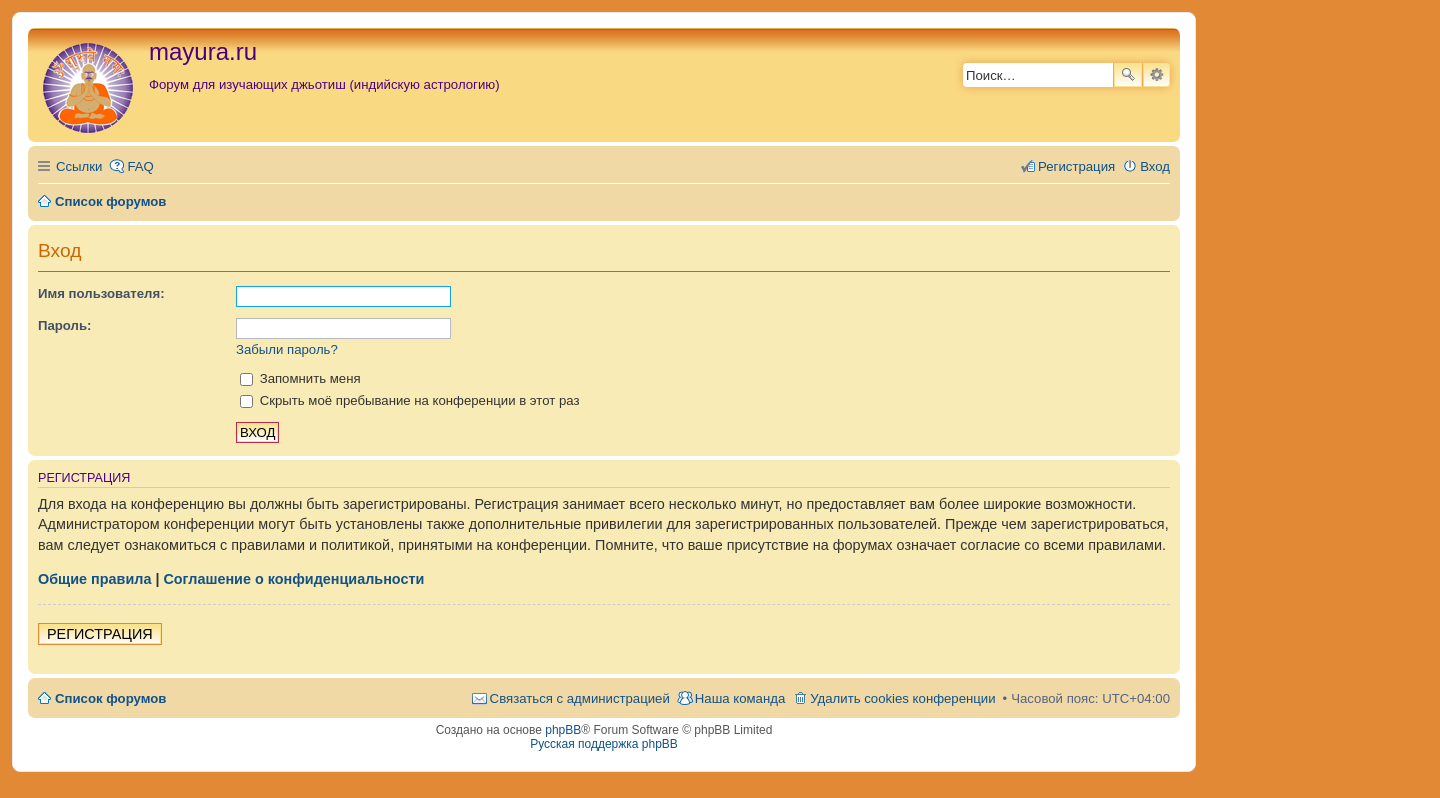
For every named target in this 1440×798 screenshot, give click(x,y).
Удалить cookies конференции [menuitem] (902, 698)
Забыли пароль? (287, 349)
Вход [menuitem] (1155, 166)
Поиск (1128, 75)
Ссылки (79, 166)
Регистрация (100, 634)
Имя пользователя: (101, 293)
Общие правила (94, 579)
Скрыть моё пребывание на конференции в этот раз (410, 400)
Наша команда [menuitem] (740, 698)
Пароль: (64, 325)
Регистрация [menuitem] (1076, 166)
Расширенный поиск (1156, 75)
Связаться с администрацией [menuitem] (580, 698)
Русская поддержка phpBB (604, 744)
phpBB (563, 730)
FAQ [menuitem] (140, 166)
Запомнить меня (300, 378)
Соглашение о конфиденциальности (293, 579)
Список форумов (110, 698)
